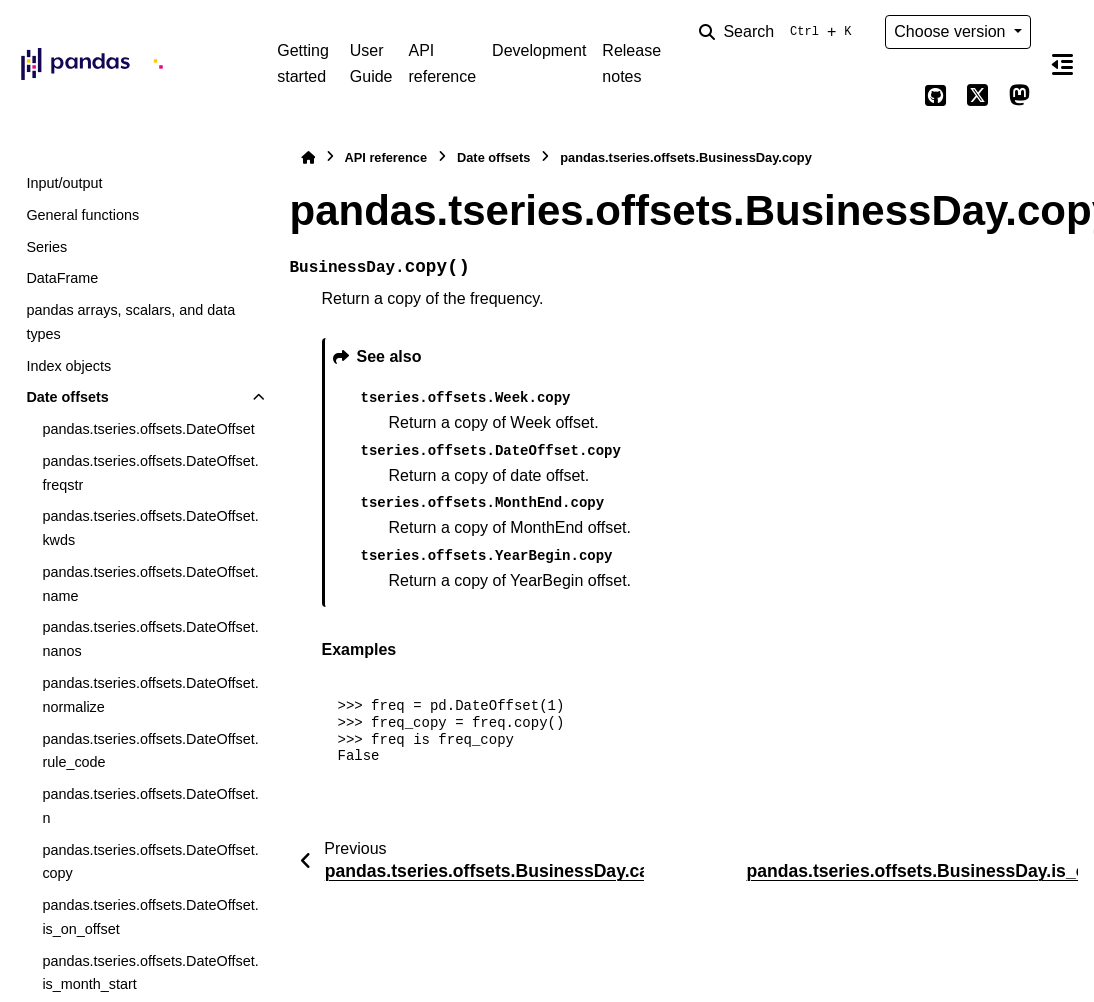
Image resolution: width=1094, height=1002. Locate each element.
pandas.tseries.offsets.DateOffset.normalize (150, 695)
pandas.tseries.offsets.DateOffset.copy (150, 862)
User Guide (371, 63)
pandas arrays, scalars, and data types (130, 322)
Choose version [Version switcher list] (952, 31)
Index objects (68, 366)
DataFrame (62, 278)
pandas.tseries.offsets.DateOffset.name (150, 584)
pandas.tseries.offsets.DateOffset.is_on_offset (150, 917)
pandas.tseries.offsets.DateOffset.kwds (150, 528)
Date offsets (67, 397)
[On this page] (1062, 64)
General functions (82, 215)
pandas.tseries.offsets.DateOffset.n (150, 806)
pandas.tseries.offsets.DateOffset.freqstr (150, 473)
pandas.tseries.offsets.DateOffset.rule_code (150, 751)
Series (46, 247)
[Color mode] (893, 96)
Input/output (64, 183)
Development (539, 50)
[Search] (779, 32)
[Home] (308, 157)
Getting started (303, 63)
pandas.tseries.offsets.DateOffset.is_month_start (150, 973)
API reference (442, 63)
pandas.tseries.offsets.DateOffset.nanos (150, 639)
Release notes (631, 63)
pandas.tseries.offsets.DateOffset (148, 429)
